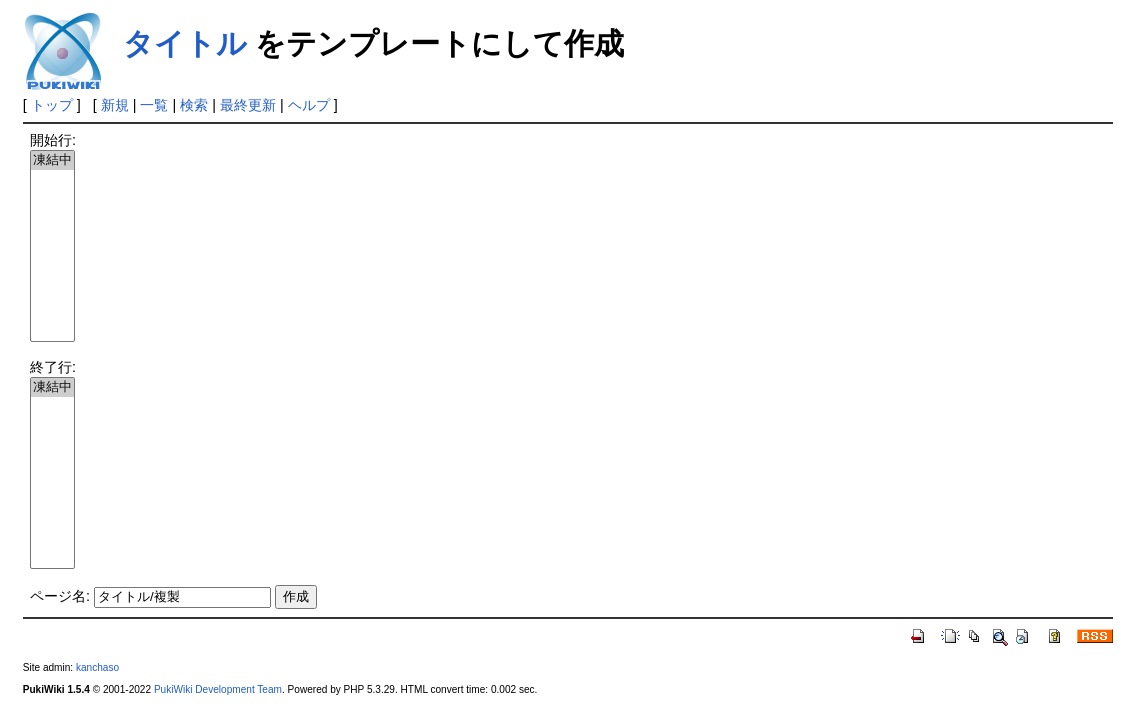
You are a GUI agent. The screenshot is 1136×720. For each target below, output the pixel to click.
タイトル (185, 43)
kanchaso (97, 667)
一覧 (154, 105)
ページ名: (60, 596)
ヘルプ (309, 105)
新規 (115, 105)
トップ (52, 105)
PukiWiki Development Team (218, 689)
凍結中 (52, 160)
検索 (194, 105)
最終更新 (248, 105)
